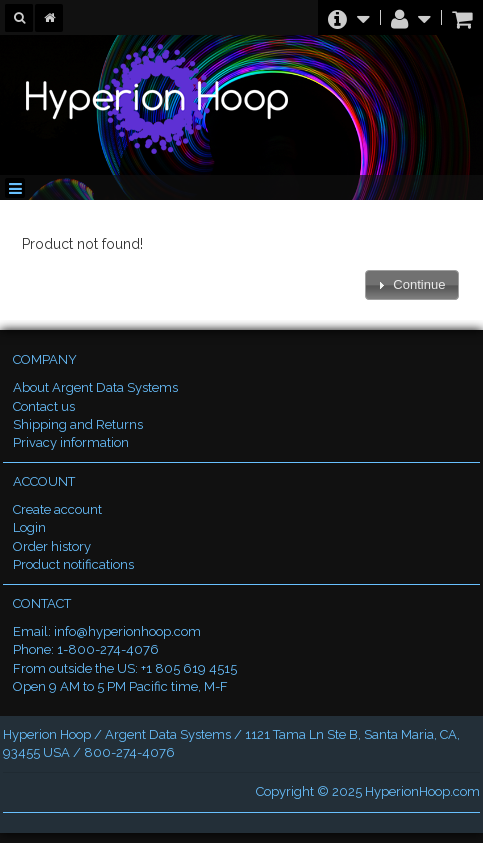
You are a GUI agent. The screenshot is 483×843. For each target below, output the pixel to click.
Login (29, 527)
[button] (412, 285)
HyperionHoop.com (422, 791)
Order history (52, 546)
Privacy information (71, 442)
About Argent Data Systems (95, 387)
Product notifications (73, 564)
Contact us (44, 406)
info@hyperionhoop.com (127, 631)
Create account (57, 509)
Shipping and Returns (78, 424)
